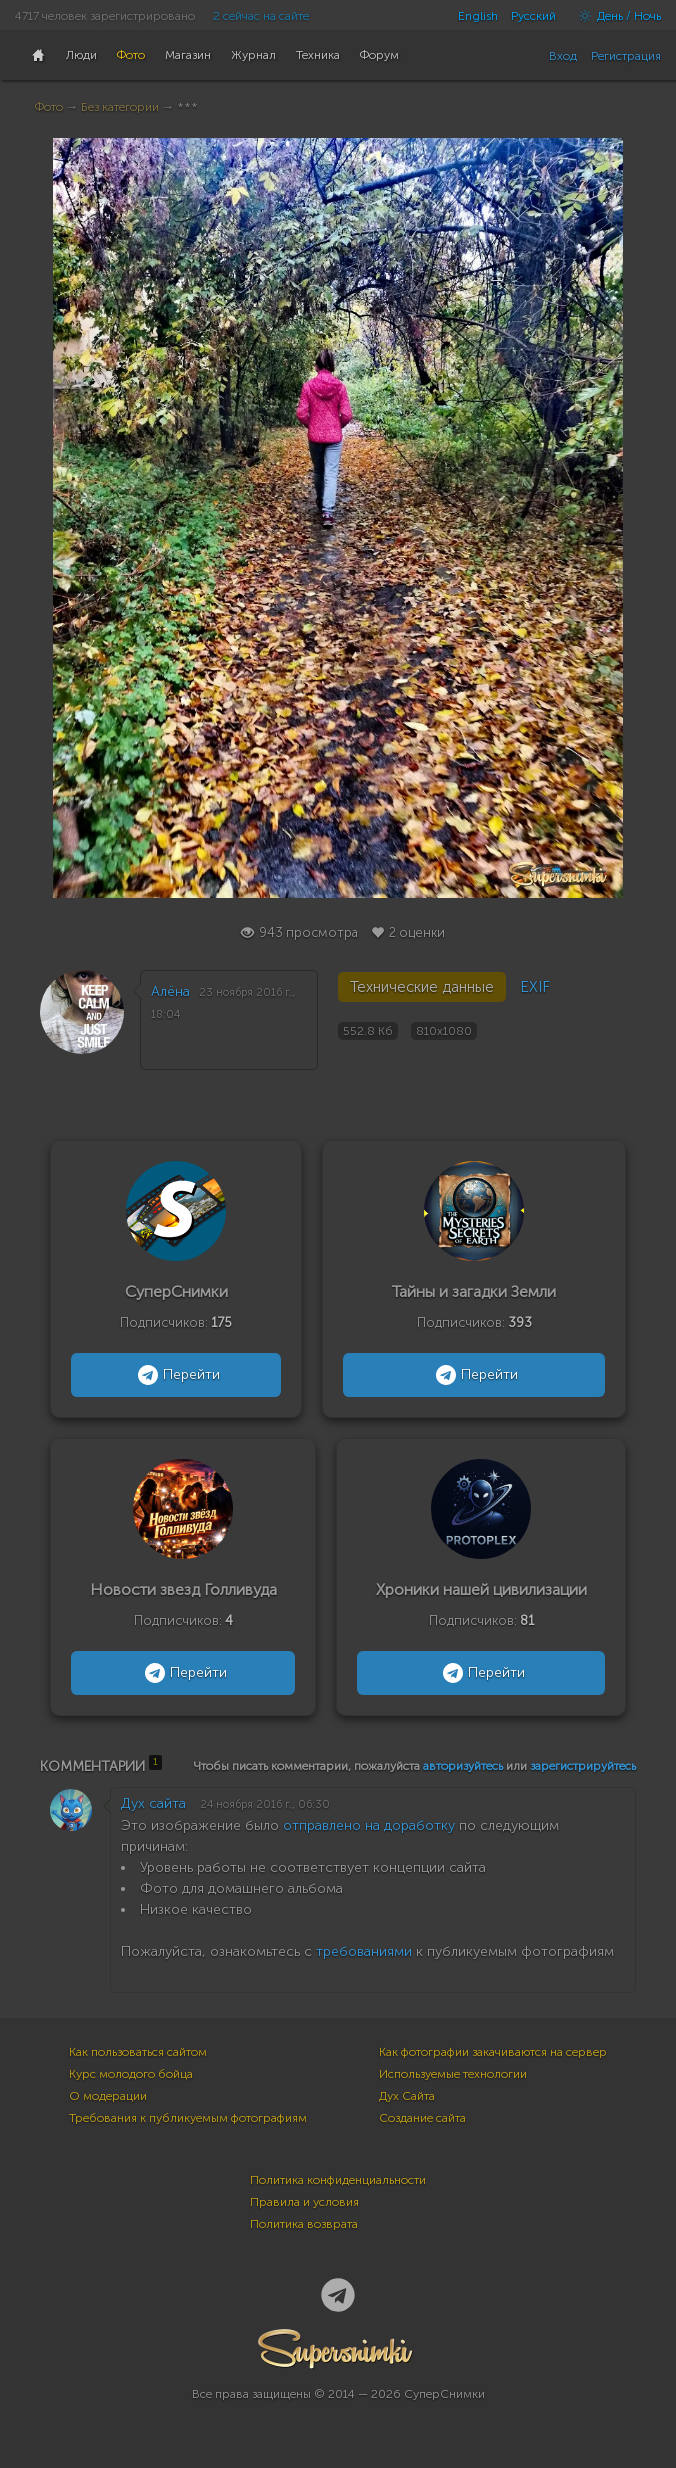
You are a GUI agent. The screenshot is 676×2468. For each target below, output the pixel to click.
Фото (49, 107)
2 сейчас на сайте (261, 16)
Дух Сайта (407, 2096)
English (478, 16)
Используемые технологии (453, 2074)
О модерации (108, 2096)
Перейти (176, 1375)
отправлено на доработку (369, 1825)
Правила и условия (304, 2202)
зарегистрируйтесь (583, 1766)
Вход (563, 56)
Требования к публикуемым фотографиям (188, 2118)
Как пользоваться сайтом (138, 2052)
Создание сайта (422, 2118)
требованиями (364, 1951)
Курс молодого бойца (131, 2074)
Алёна (170, 991)
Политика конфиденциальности (338, 2180)
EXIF (535, 987)
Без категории (120, 107)
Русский (533, 16)
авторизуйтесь (463, 1766)
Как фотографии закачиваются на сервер (493, 2052)
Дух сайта (153, 1803)
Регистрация (626, 56)
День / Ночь (615, 16)
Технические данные (422, 987)
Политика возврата (304, 2224)
